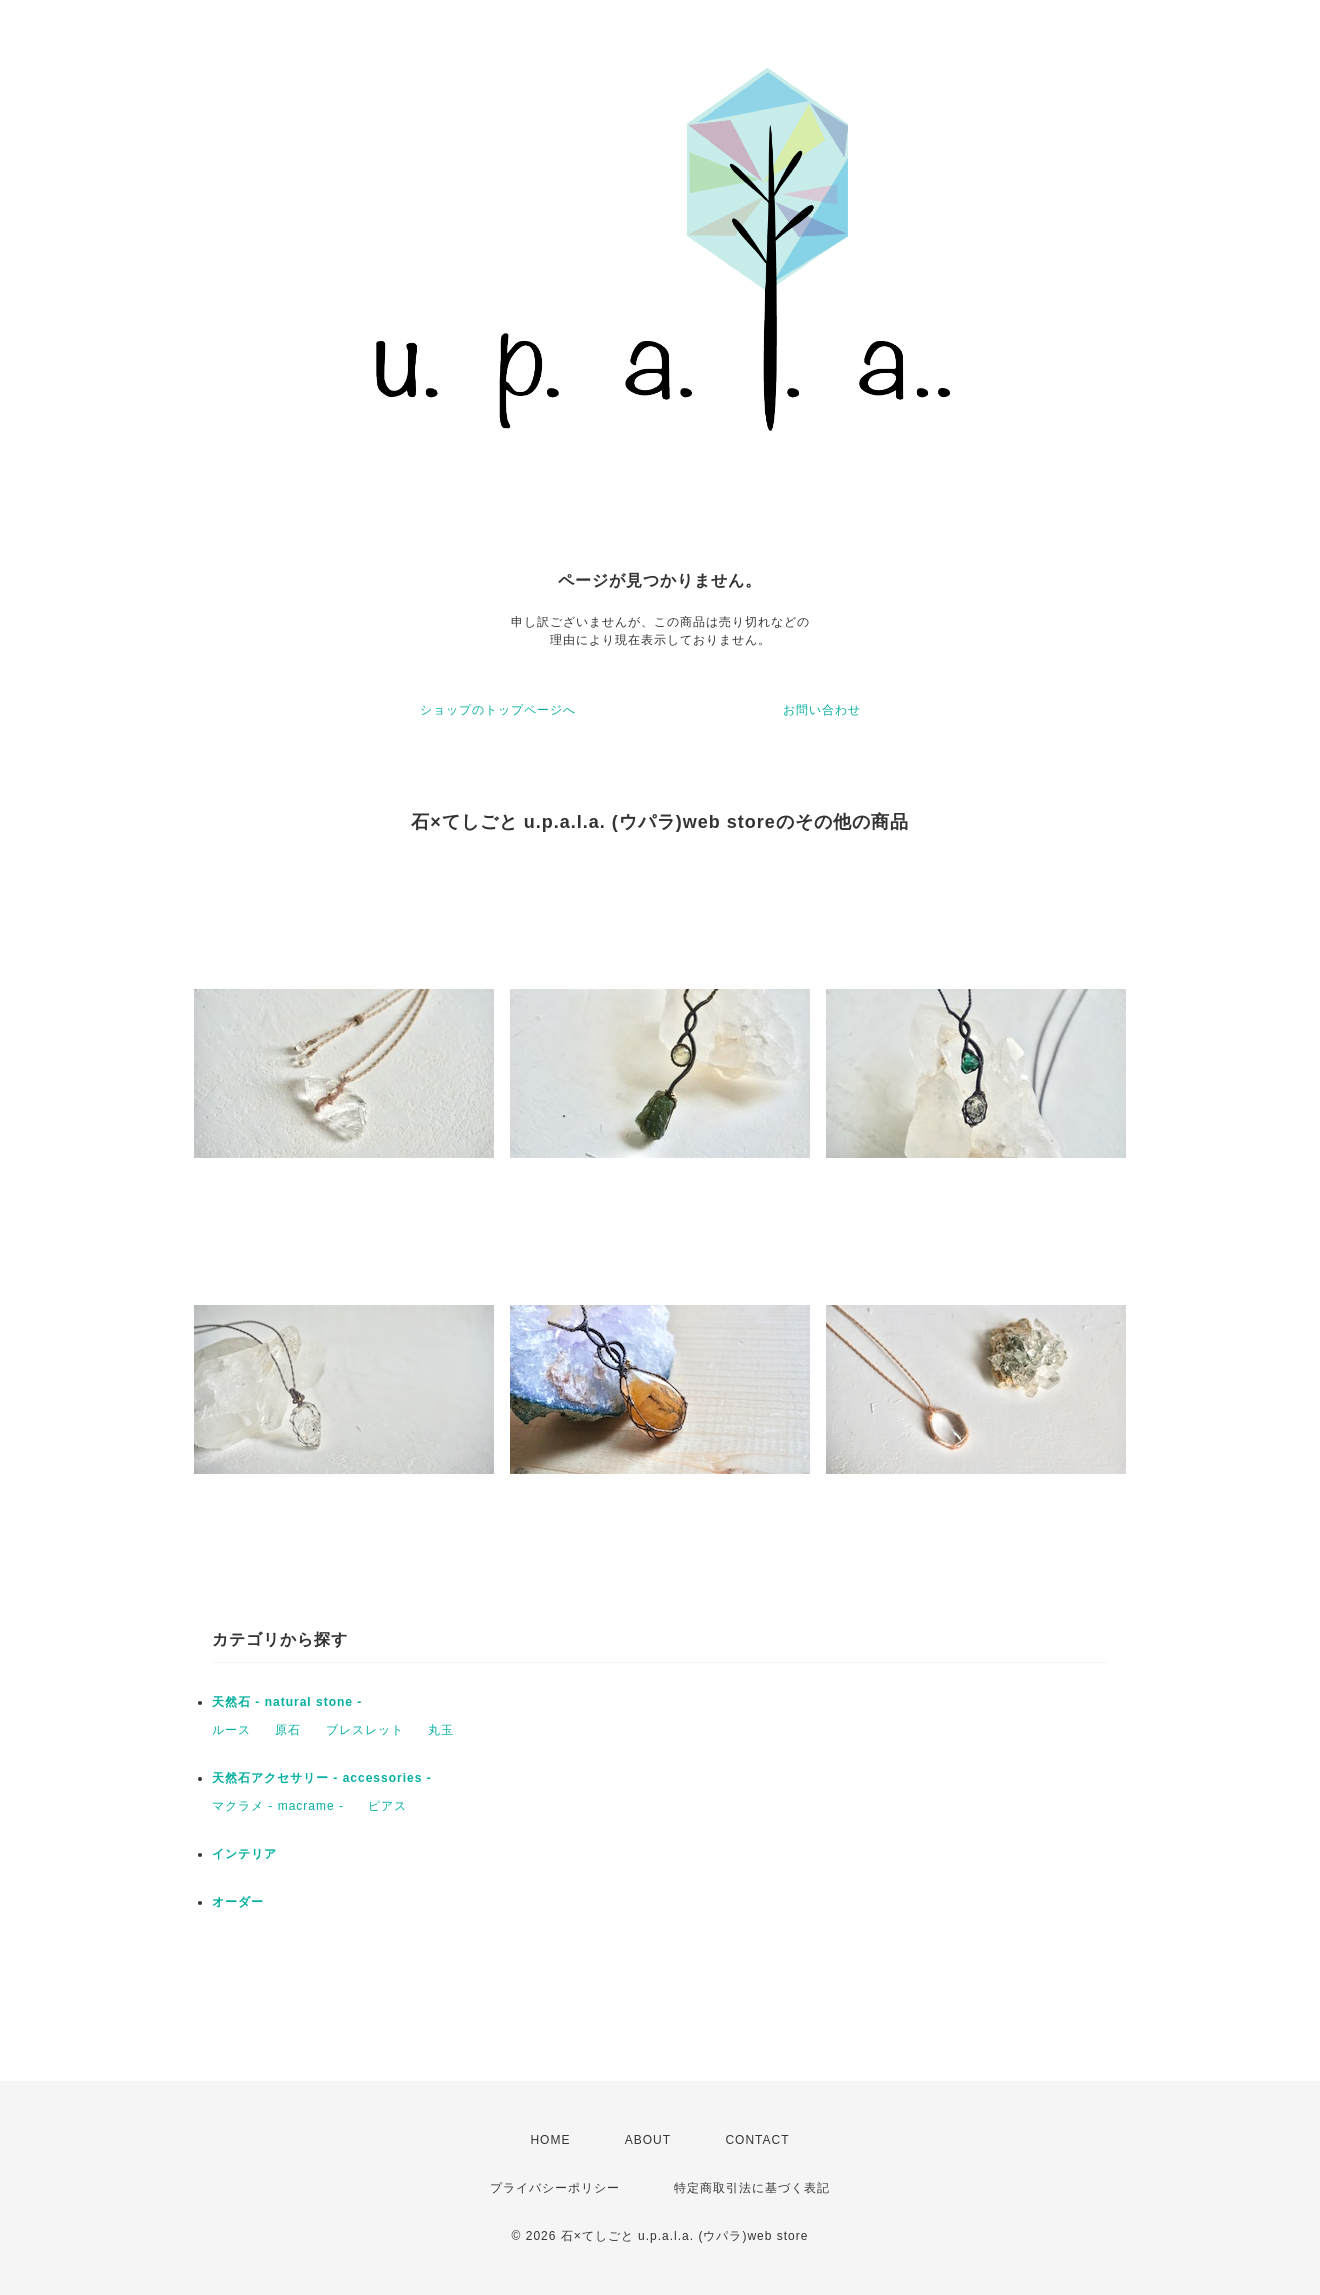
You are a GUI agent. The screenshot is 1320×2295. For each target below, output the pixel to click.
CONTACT (757, 2140)
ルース (231, 1730)
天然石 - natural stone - (287, 1702)
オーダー (238, 1902)
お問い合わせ (822, 710)
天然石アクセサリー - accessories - (322, 1778)
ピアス (387, 1806)
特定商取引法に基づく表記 (752, 2188)
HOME (550, 2140)
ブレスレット (365, 1730)
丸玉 (441, 1730)
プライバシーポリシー (555, 2188)
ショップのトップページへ (498, 710)
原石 (288, 1730)
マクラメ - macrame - (278, 1806)
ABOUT (648, 2140)
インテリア (244, 1854)
